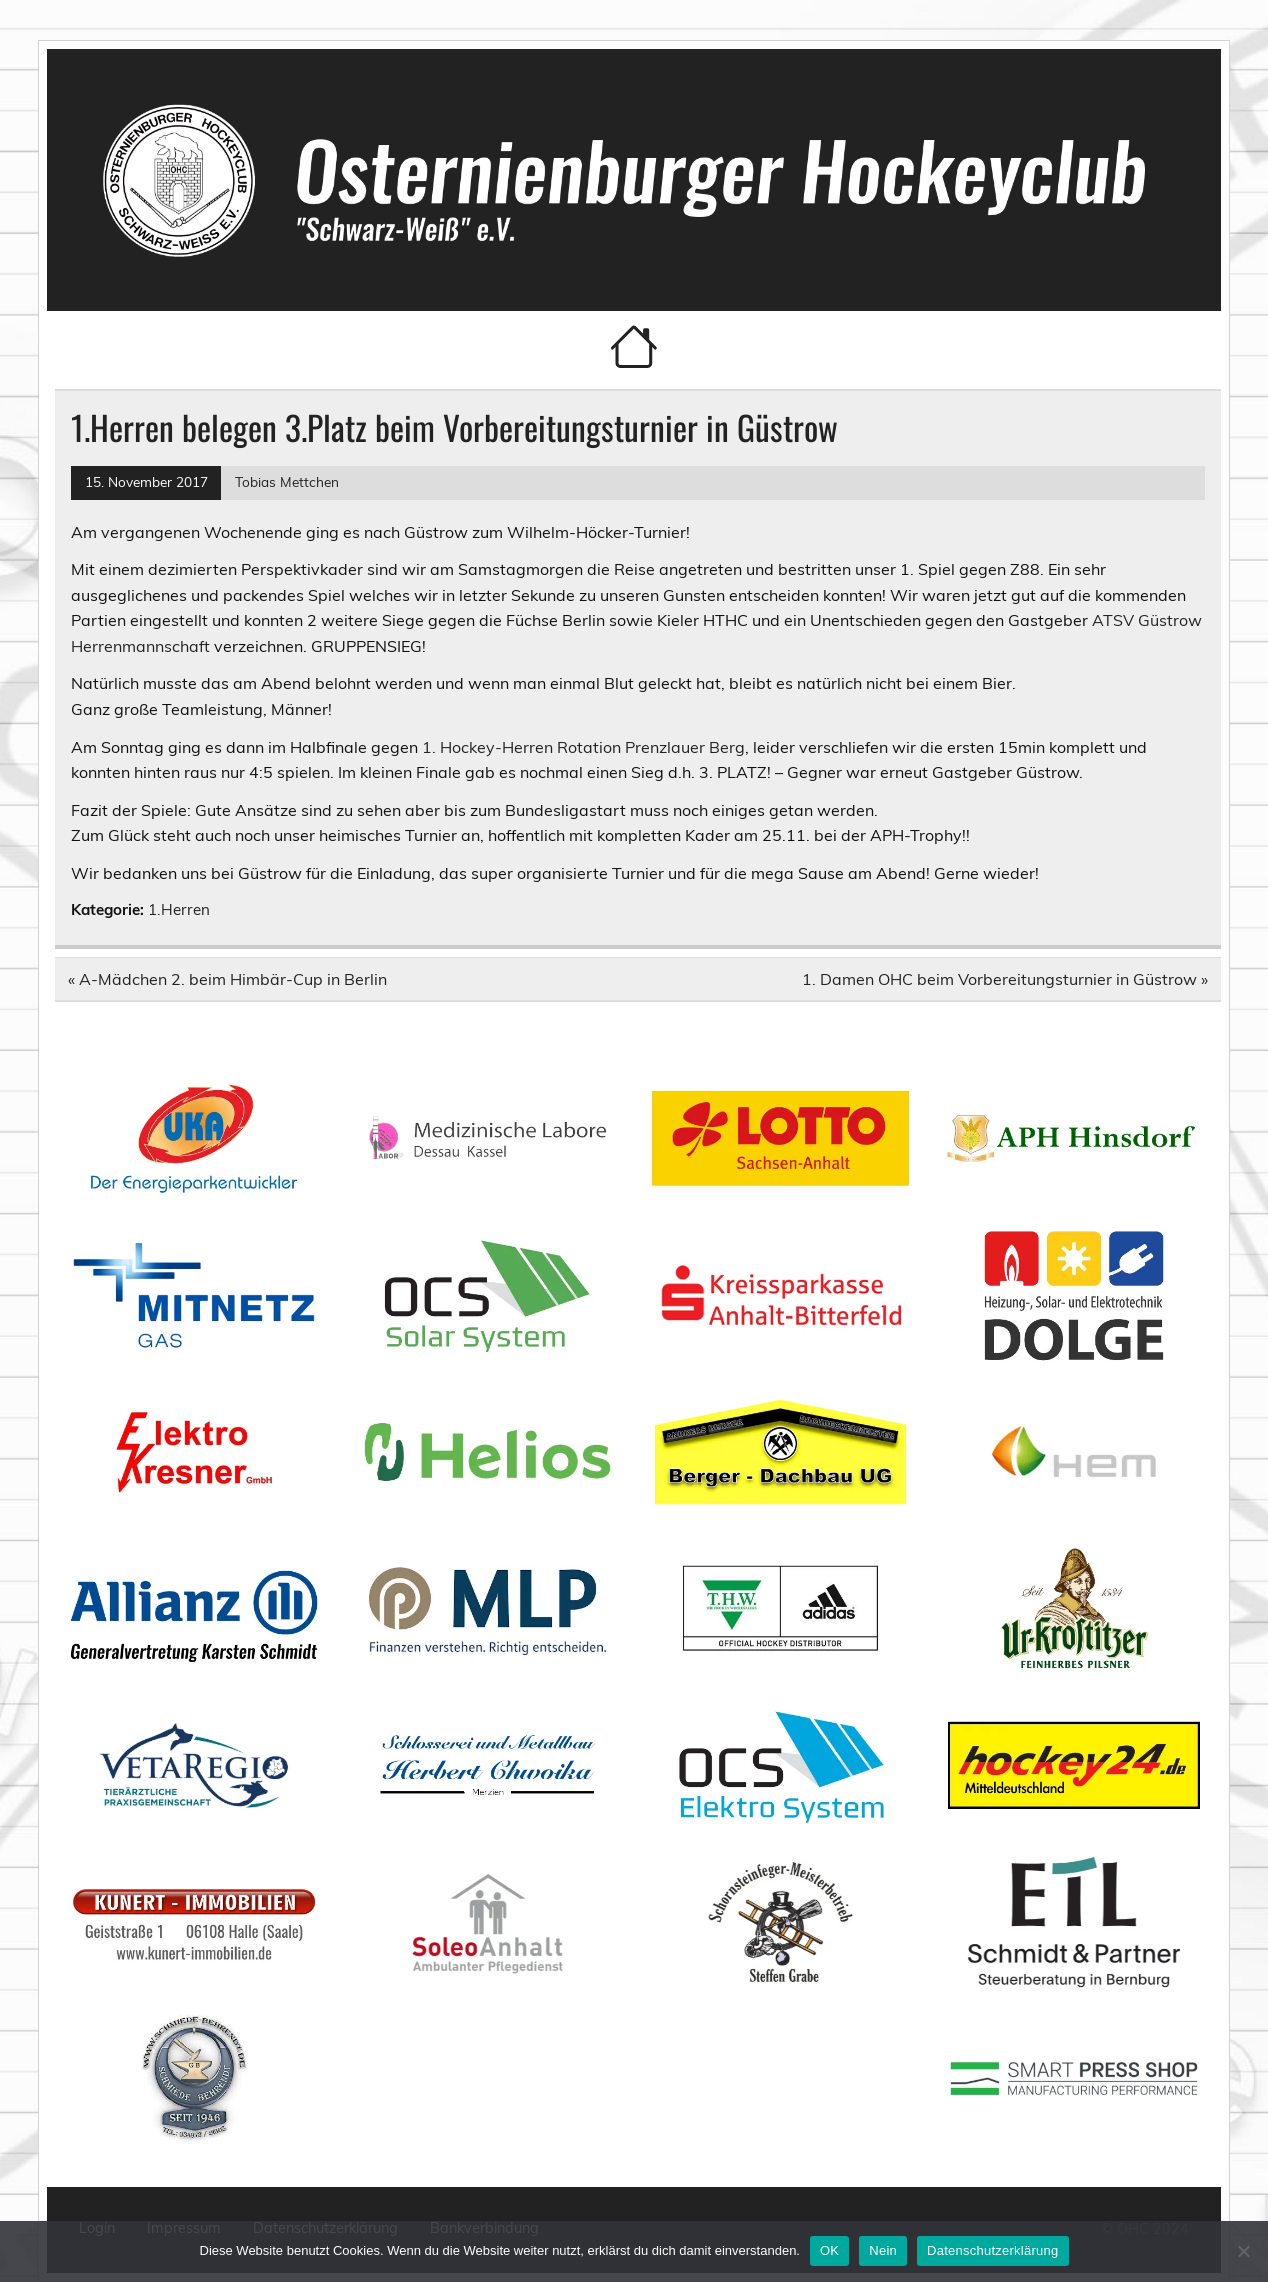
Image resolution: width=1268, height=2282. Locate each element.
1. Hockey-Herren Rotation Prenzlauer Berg (583, 747)
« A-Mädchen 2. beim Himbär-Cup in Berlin (227, 979)
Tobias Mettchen (287, 481)
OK (829, 2250)
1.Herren (179, 909)
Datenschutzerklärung (992, 2250)
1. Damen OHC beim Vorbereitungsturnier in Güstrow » (1005, 979)
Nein (883, 2250)
